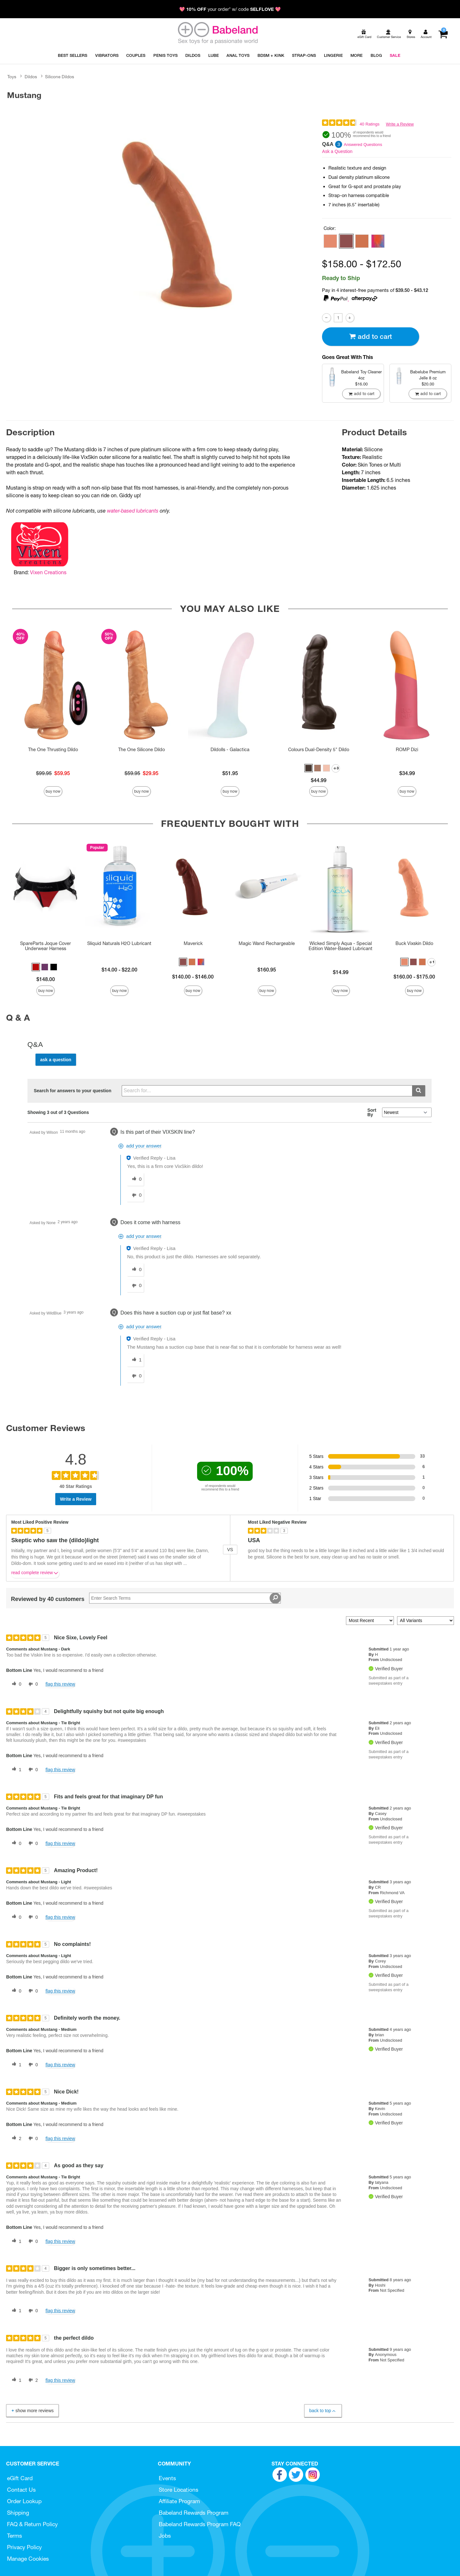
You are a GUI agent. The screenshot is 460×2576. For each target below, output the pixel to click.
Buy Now (53, 791)
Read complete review (35, 1574)
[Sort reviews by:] (370, 1620)
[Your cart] (443, 34)
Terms (14, 2535)
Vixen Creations (48, 572)
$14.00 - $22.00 (119, 969)
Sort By (371, 1112)
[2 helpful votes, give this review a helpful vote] (15, 2138)
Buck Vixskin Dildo (414, 943)
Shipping (18, 2512)
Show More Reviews (32, 2410)
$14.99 (341, 972)
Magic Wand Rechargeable (267, 943)
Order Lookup (24, 2501)
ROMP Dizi (407, 749)
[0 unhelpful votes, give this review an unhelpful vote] (32, 1684)
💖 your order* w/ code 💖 (230, 9)
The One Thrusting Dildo (53, 749)
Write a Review (400, 124)
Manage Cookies (28, 2558)
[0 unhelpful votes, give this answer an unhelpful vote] (135, 1195)
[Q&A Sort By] (407, 1112)
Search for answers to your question (72, 1090)
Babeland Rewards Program (193, 2512)
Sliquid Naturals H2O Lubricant (119, 943)
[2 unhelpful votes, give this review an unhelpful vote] (32, 2380)
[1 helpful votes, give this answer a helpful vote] (135, 1360)
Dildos (31, 76)
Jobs (165, 2535)
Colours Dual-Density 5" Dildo (318, 749)
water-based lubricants (132, 510)
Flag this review (60, 1684)
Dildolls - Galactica (230, 749)
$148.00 (45, 979)
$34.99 (407, 773)
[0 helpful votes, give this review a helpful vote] (15, 1684)
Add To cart (370, 336)
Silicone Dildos (59, 76)
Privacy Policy (24, 2547)
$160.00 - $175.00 (414, 976)
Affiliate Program (179, 2501)
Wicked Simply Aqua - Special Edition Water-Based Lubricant (340, 946)
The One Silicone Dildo (141, 749)
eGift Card (20, 2478)
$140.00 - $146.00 (193, 976)
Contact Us (21, 2489)
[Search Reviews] (185, 1598)
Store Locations (178, 2489)
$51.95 (230, 773)
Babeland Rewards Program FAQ (200, 2524)
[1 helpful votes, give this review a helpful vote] (15, 1769)
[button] (330, 241)
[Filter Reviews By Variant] (425, 1620)
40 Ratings (369, 124)
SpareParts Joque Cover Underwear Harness (45, 946)
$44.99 (318, 780)
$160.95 (266, 969)
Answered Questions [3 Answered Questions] (363, 144)
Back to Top (322, 2410)
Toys (11, 76)
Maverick (193, 943)
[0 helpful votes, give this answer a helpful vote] (135, 1179)
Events (167, 2478)
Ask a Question (337, 151)
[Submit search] (418, 1090)
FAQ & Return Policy (32, 2524)
